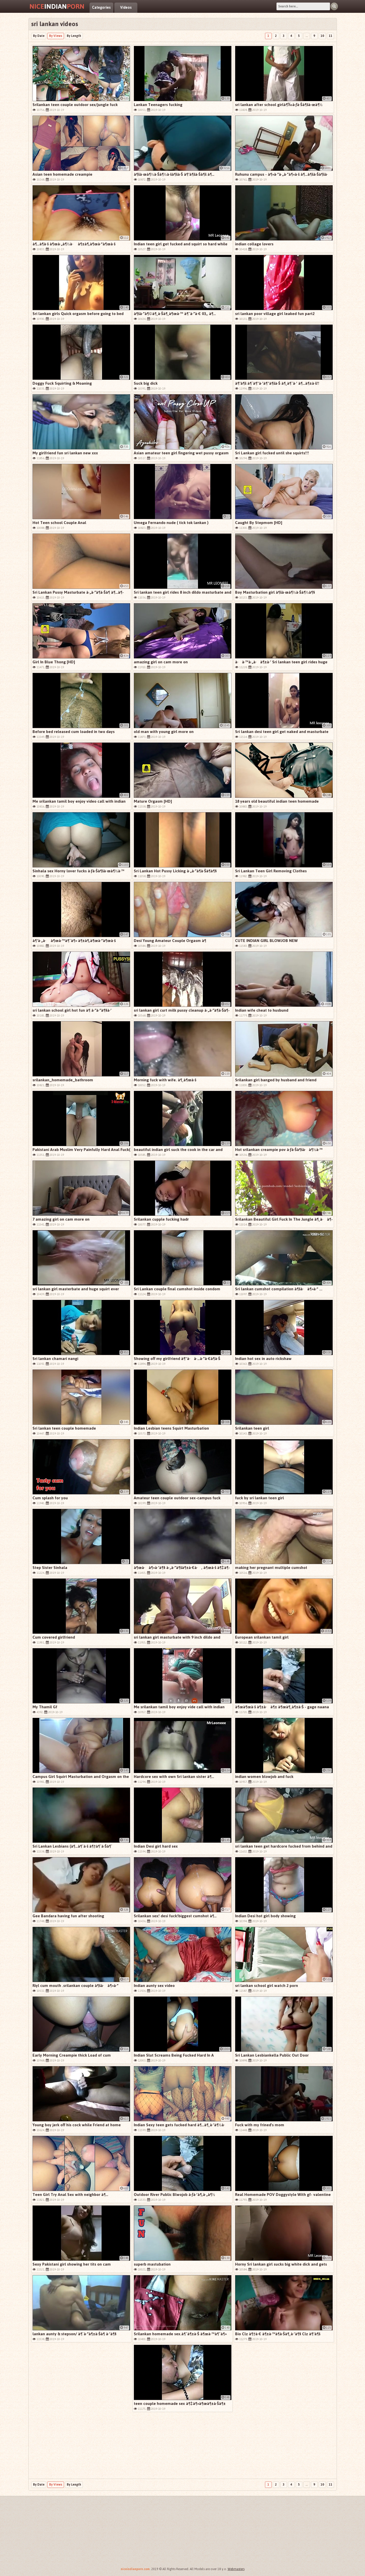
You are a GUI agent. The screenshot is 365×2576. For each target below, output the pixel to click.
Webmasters (236, 2569)
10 (322, 36)
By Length (74, 36)
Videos (126, 7)
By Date (39, 36)
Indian (56, 6)
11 (330, 36)
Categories (101, 7)
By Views (55, 36)
